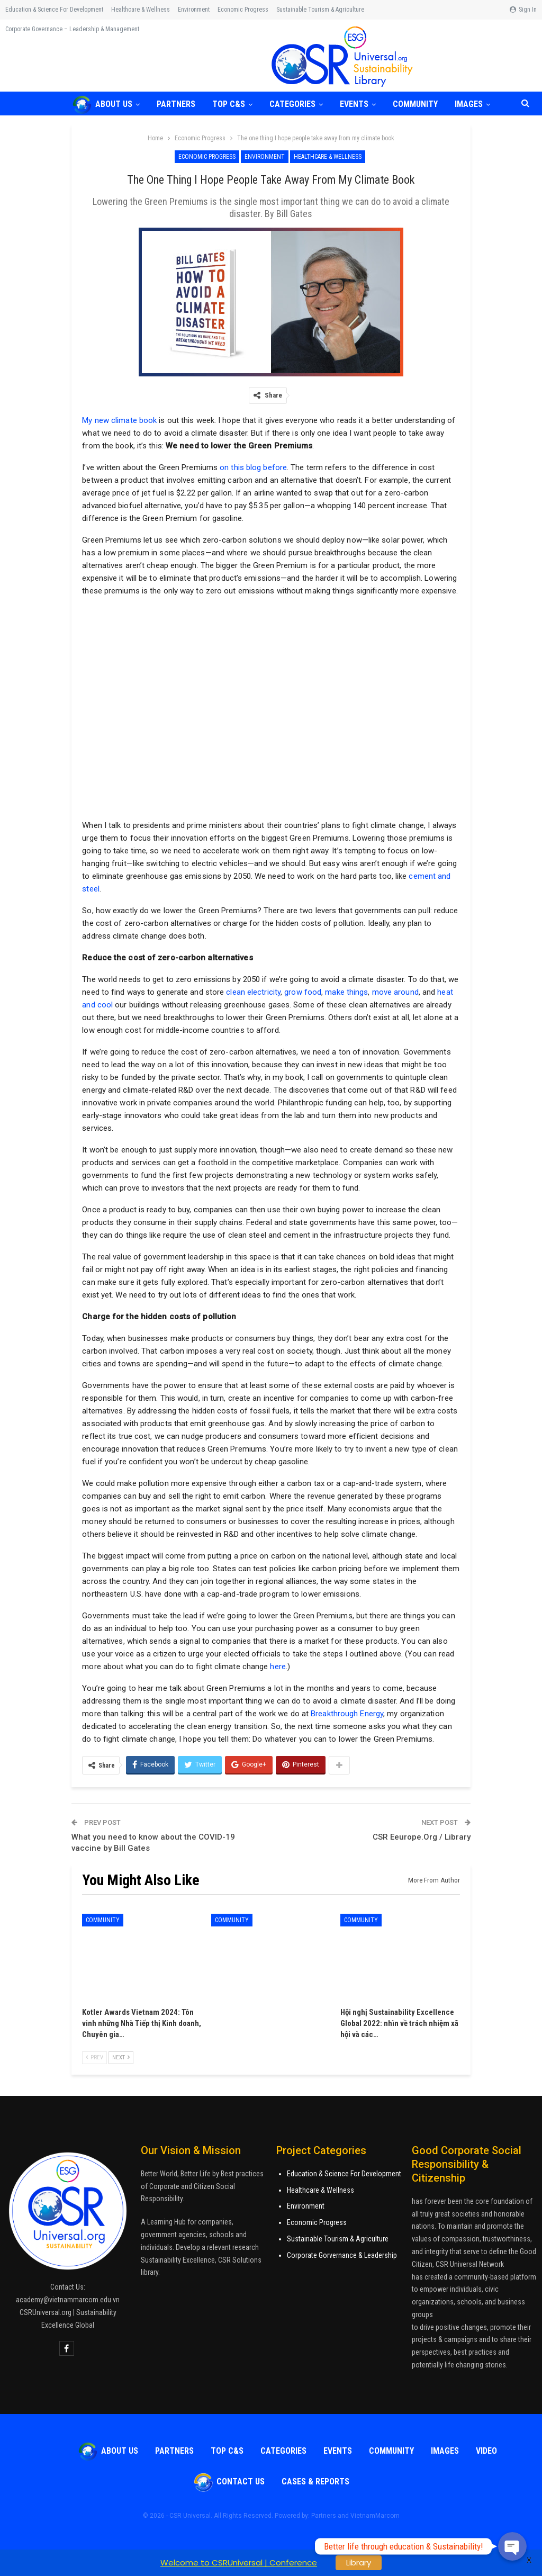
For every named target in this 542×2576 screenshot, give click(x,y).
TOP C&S (231, 104)
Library (358, 2562)
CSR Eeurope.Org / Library (422, 1837)
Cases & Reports (315, 2481)
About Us (102, 104)
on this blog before (253, 467)
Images (445, 2451)
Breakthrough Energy (347, 1713)
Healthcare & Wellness (140, 9)
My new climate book (119, 420)
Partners (177, 104)
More (285, 9)
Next (121, 2057)
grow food (302, 992)
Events (360, 104)
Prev (94, 2057)
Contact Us (229, 2481)
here (277, 1666)
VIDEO (486, 2451)
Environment (194, 9)
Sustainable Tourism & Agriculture (338, 2239)
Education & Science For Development (344, 2173)
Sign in (523, 9)
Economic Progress (243, 9)
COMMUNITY (423, 104)
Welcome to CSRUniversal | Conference (238, 2562)
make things (346, 992)
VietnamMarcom (375, 2515)
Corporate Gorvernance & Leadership (342, 2255)
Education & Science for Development (54, 9)
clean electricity (253, 992)
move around (395, 992)
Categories (297, 104)
